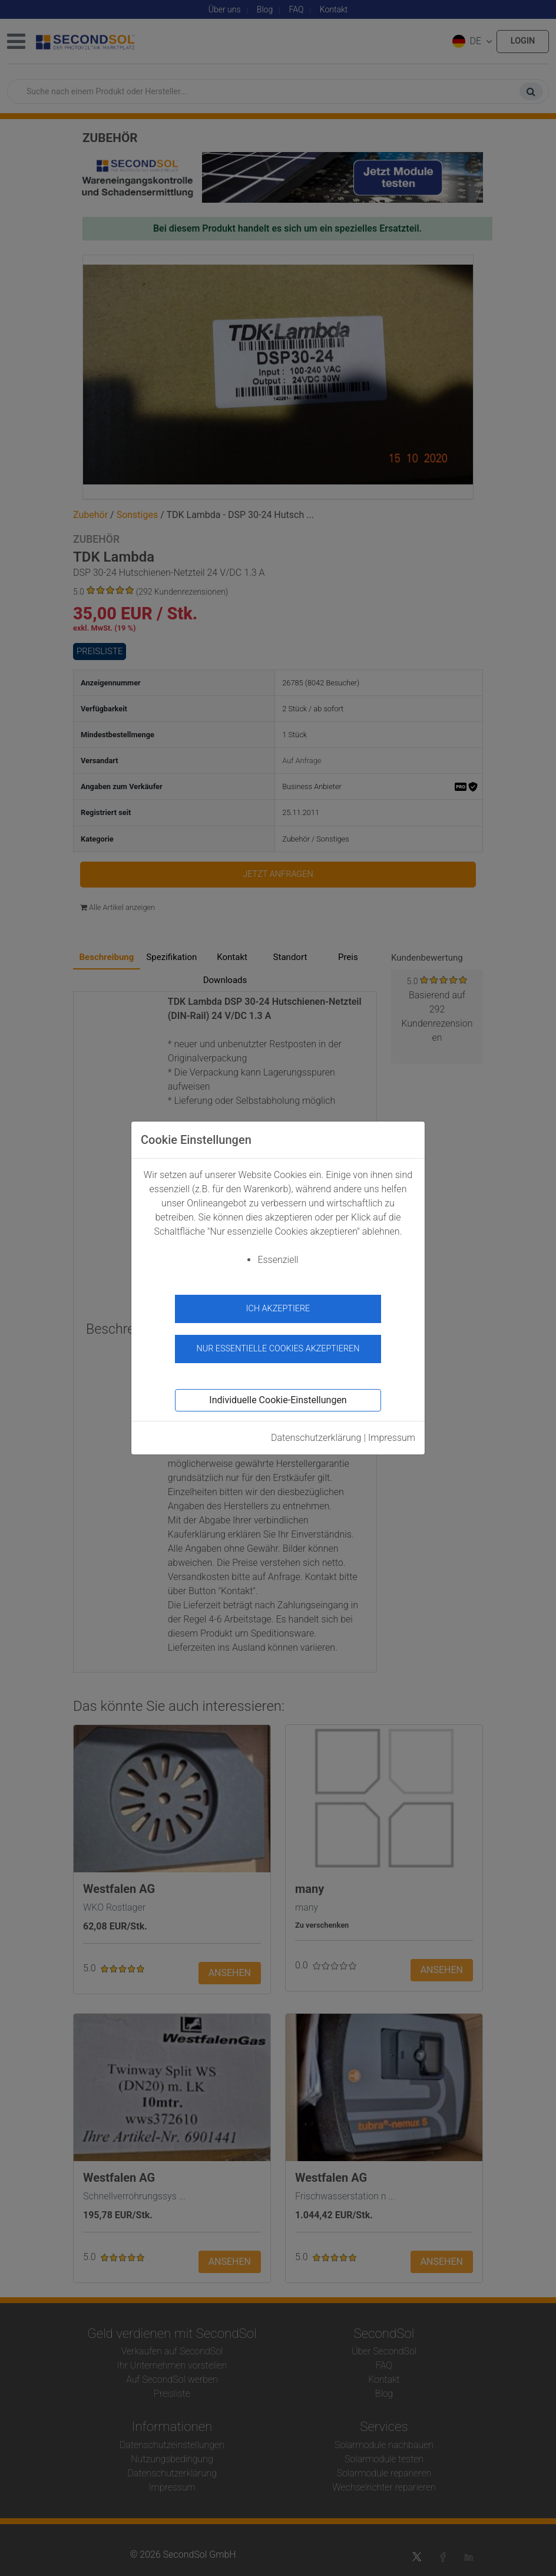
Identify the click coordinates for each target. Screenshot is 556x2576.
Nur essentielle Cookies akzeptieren (277, 1349)
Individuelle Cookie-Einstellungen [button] (277, 1400)
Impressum (391, 1437)
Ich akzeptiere (278, 1309)
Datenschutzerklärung (316, 1437)
